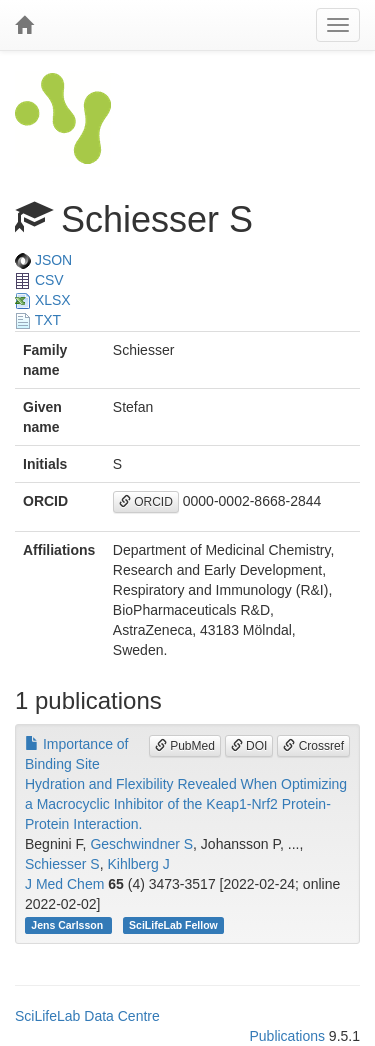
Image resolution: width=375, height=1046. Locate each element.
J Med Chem (64, 884)
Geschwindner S (141, 844)
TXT (38, 320)
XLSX (43, 300)
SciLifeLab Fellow (173, 925)
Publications (287, 1036)
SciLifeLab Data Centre (87, 1016)
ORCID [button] (146, 502)
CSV (39, 280)
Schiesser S (62, 864)
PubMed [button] (185, 746)
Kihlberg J (138, 864)
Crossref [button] (313, 746)
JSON (43, 260)
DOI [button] (249, 746)
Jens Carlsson (68, 925)
